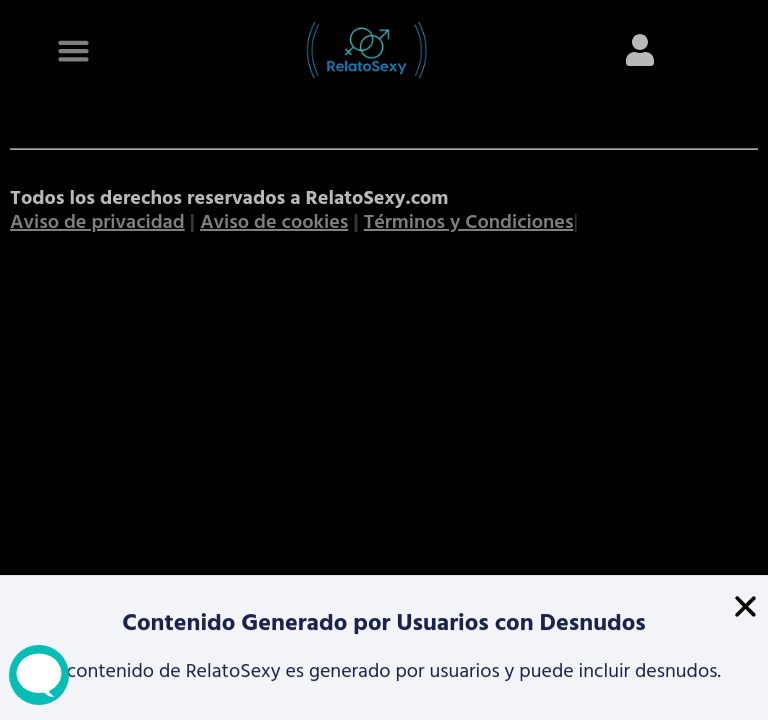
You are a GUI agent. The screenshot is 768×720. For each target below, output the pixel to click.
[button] (745, 607)
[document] (384, 360)
